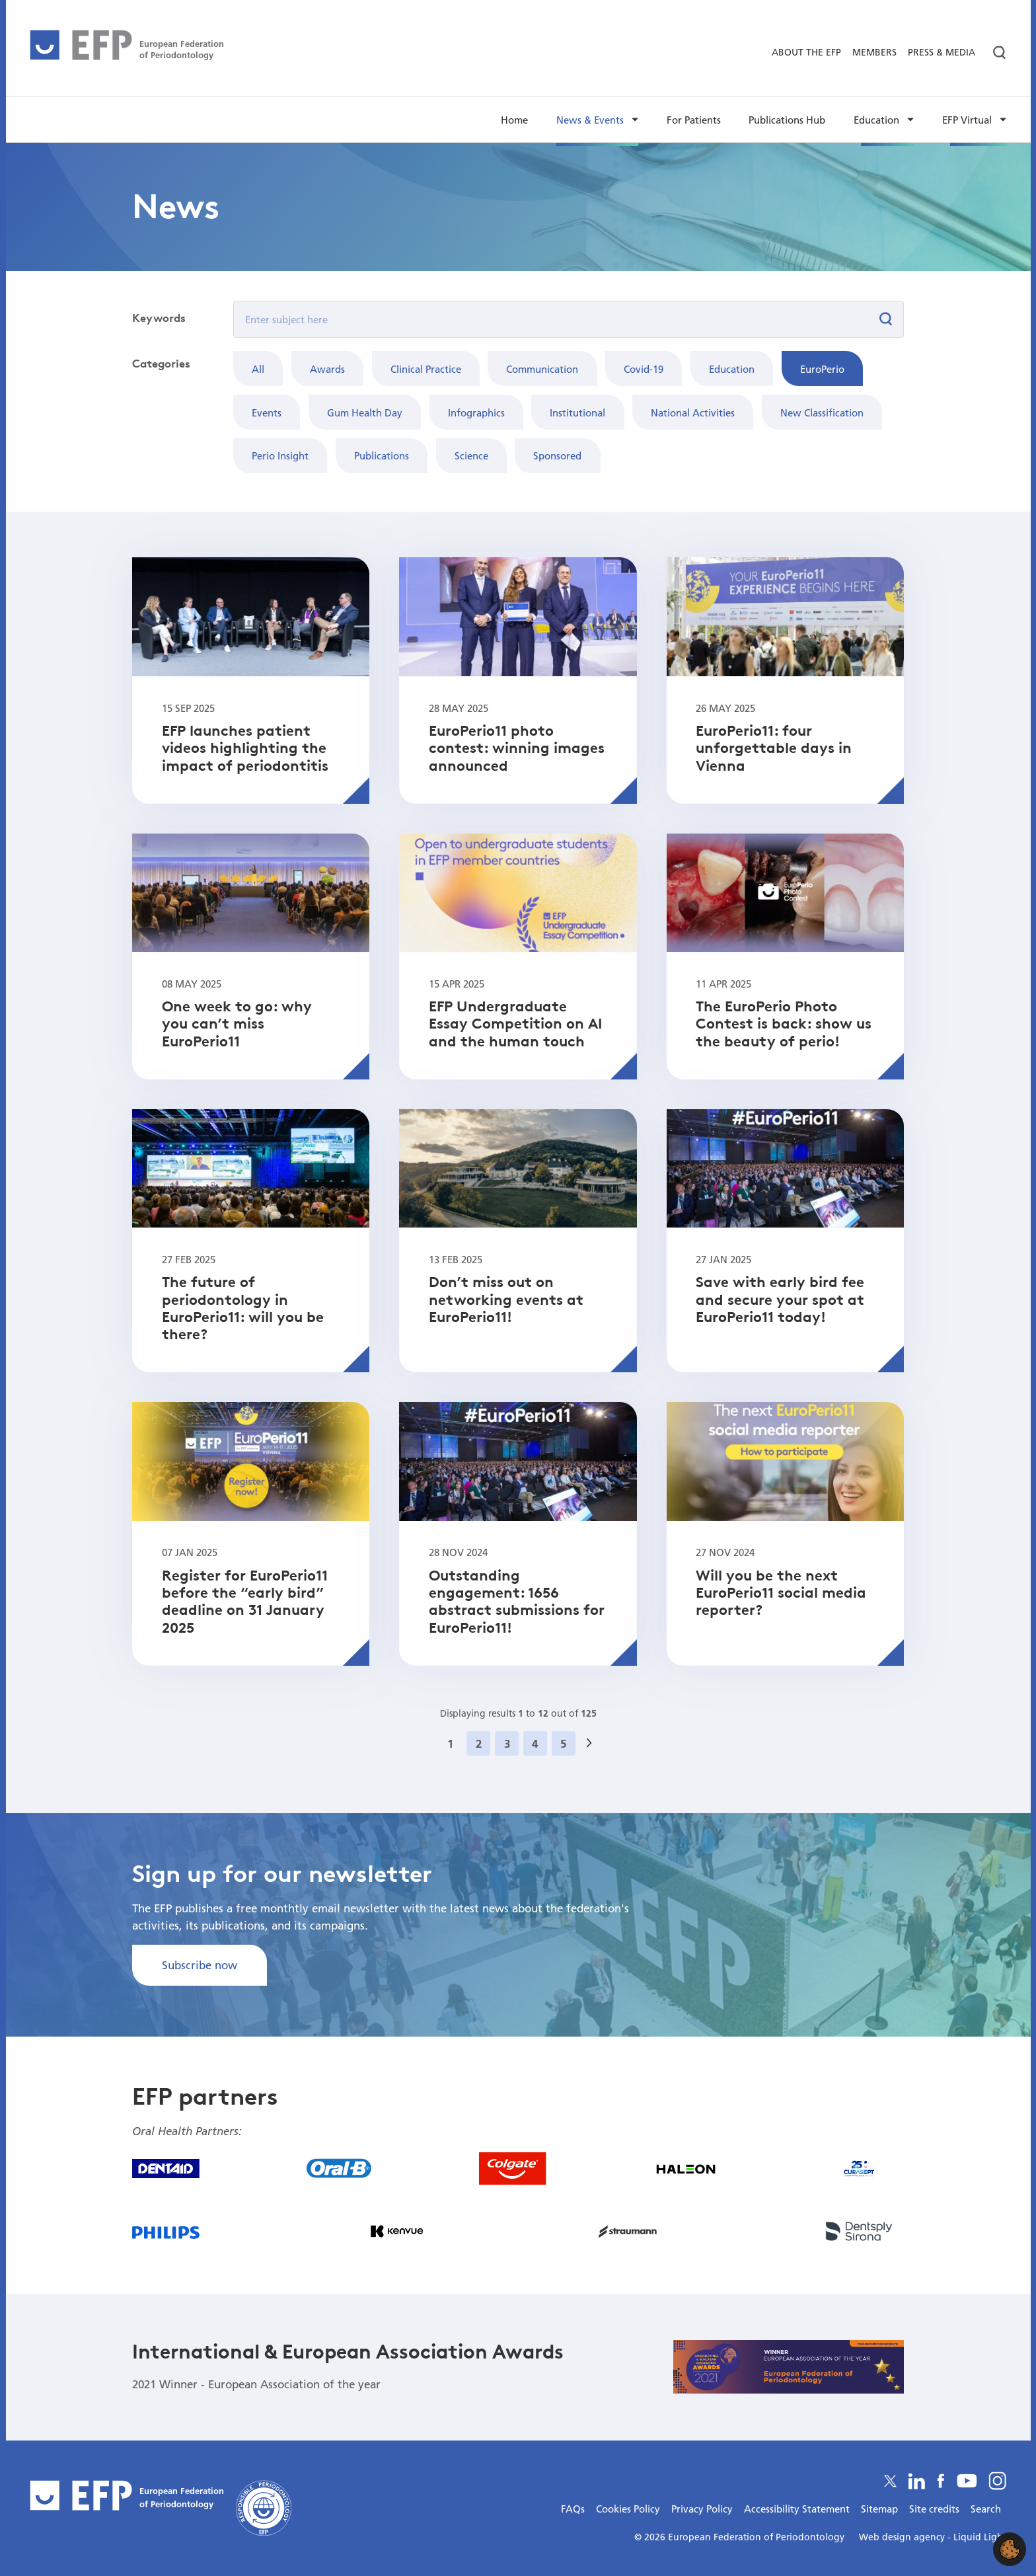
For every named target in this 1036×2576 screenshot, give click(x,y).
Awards (327, 368)
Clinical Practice (425, 368)
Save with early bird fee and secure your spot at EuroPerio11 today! (780, 1299)
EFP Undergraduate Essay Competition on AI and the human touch (515, 1023)
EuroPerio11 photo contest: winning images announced (517, 748)
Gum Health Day (364, 412)
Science (471, 455)
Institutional (577, 412)
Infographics (476, 412)
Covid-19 (643, 368)
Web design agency (903, 2537)
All (258, 368)
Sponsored (557, 455)
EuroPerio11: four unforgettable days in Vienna (774, 748)
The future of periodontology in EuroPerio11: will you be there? (243, 1308)
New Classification (822, 412)
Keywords (159, 318)
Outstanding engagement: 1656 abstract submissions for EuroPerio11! (517, 1601)
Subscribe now (199, 1965)
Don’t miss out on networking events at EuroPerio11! (506, 1299)
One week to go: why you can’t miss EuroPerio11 (237, 1023)
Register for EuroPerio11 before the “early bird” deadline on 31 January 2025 (245, 1601)
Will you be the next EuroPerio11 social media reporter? (781, 1593)
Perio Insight (280, 455)
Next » (593, 1760)
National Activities (693, 412)
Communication (542, 368)
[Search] (993, 53)
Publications (381, 455)
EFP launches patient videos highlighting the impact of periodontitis (245, 748)
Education (732, 368)
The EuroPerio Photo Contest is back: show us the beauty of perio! (783, 1023)
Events (266, 412)
